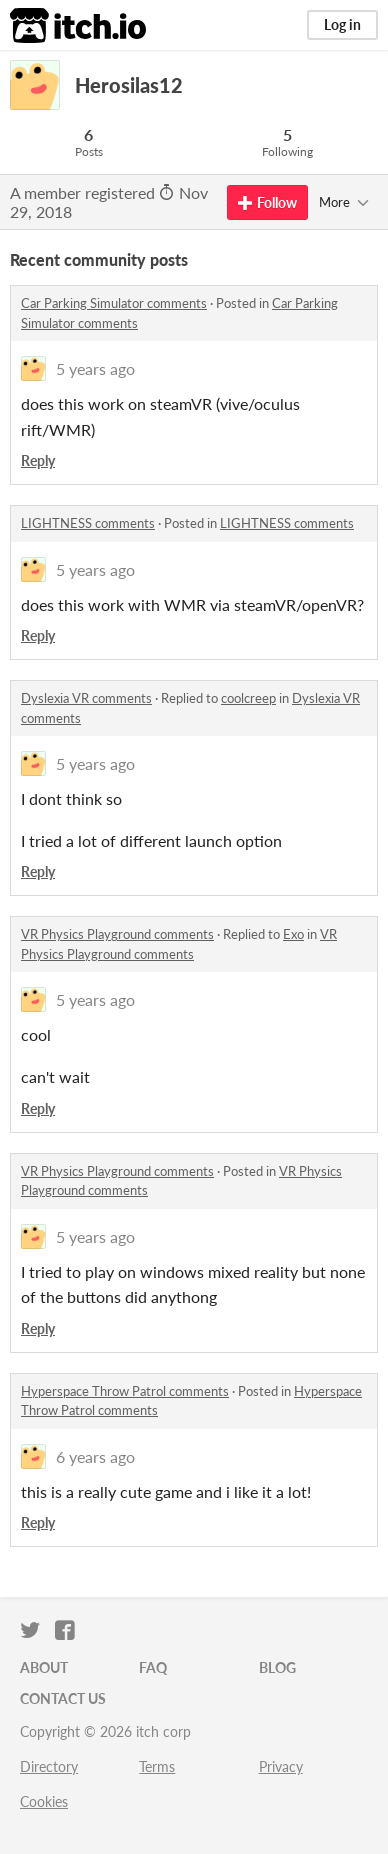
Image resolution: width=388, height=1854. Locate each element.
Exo (293, 934)
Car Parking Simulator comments (114, 303)
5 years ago (95, 368)
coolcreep (248, 698)
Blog (277, 1667)
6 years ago (95, 1456)
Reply (38, 460)
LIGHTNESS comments (88, 523)
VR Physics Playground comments (117, 934)
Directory (49, 1766)
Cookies (44, 1801)
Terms (157, 1766)
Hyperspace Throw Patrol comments (125, 1391)
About (44, 1667)
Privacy (281, 1766)
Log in (342, 24)
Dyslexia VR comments (86, 698)
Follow (267, 202)
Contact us (63, 1698)
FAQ (153, 1667)
